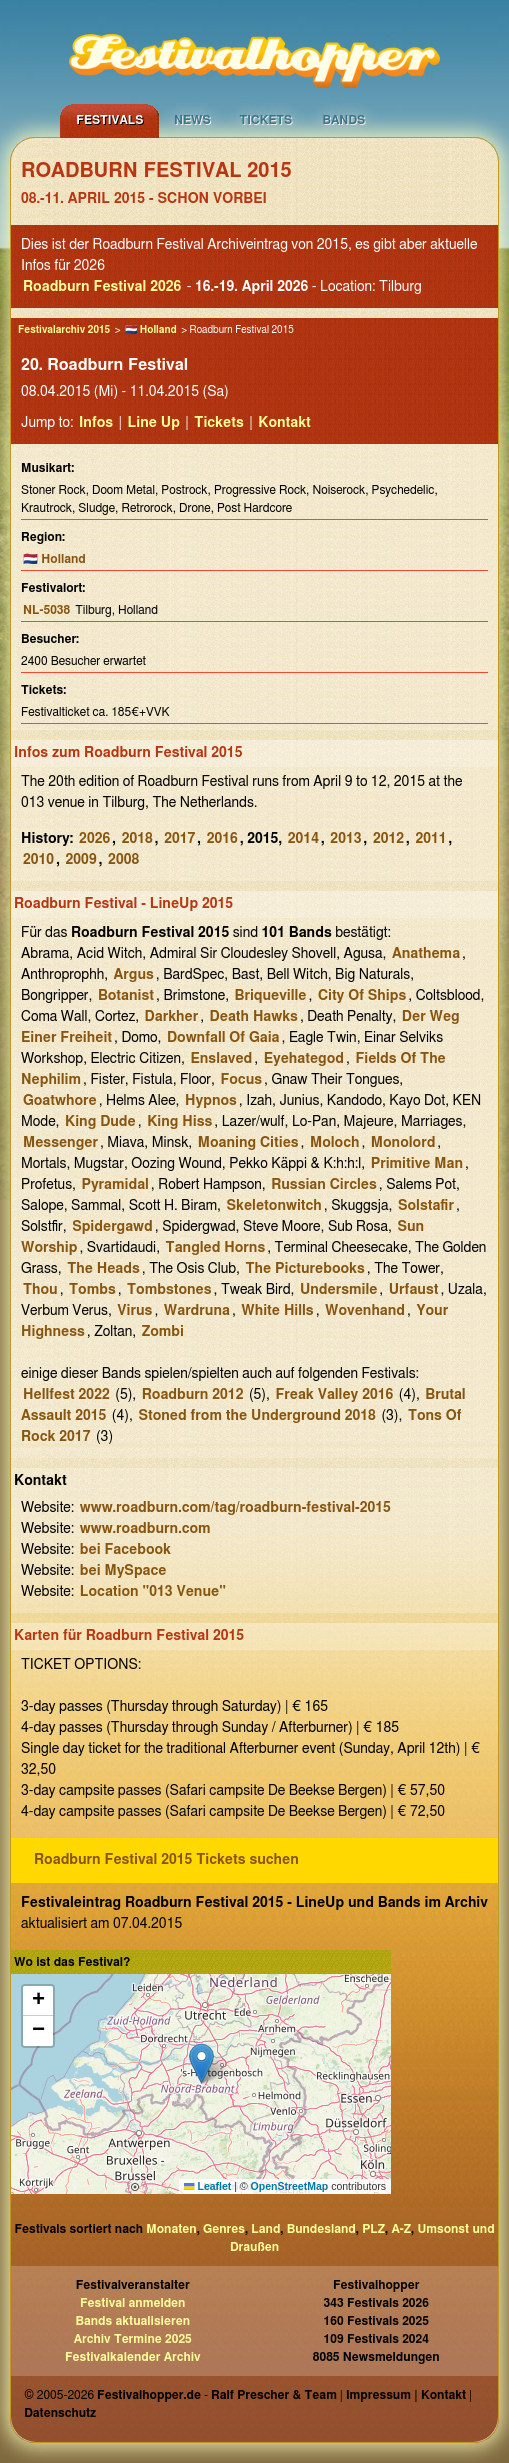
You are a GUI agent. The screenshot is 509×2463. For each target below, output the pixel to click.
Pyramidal (114, 1185)
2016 (222, 839)
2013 (345, 839)
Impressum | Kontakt (406, 2395)
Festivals (109, 120)
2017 (179, 839)
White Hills (277, 1311)
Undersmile (338, 1290)
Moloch (334, 1143)
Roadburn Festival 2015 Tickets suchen (166, 1860)
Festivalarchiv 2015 (64, 330)
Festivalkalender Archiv (133, 2357)
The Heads (103, 1269)
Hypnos (211, 1101)
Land (265, 2229)
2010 (38, 860)
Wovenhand (365, 1311)
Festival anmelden (132, 2303)
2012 (388, 839)
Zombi (163, 1332)
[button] (201, 2063)
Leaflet (207, 2186)
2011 (430, 839)
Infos (96, 423)
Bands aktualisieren (132, 2321)
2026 (94, 839)
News (192, 120)
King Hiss (179, 1122)
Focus (241, 1080)
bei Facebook (125, 1550)
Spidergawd (112, 1227)
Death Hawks (254, 1017)
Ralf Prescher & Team (274, 2395)
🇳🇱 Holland (151, 330)
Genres (224, 2229)
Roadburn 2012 (193, 1395)
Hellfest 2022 (66, 1395)
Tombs (92, 1290)
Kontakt (284, 423)
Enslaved (221, 1059)
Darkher (172, 1017)
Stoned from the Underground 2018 (257, 1416)
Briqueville (271, 996)
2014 (303, 839)
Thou (40, 1290)
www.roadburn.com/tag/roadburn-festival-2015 (235, 1508)
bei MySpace (123, 1571)
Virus (134, 1311)
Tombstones (169, 1290)
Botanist (126, 996)
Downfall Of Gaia (223, 1038)
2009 (81, 860)
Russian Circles (324, 1185)
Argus (134, 975)
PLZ (373, 2229)
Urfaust (414, 1290)
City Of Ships (362, 996)
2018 (137, 839)
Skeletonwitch (274, 1206)
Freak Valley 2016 (334, 1395)
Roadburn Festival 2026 (102, 287)
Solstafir (426, 1206)
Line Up (154, 423)
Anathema (426, 954)
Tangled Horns (216, 1248)
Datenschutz (60, 2413)
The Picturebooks (305, 1269)
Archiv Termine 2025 (133, 2339)
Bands (344, 120)
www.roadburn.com (145, 1529)
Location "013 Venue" (153, 1592)
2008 (123, 860)
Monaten (171, 2229)
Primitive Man (417, 1164)
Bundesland (321, 2229)
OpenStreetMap (290, 2186)
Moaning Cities (248, 1143)
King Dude (100, 1122)
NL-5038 (46, 610)
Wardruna (197, 1311)
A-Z (401, 2229)
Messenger (60, 1143)
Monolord (403, 1143)
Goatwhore (60, 1101)
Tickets (266, 120)
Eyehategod (304, 1059)
